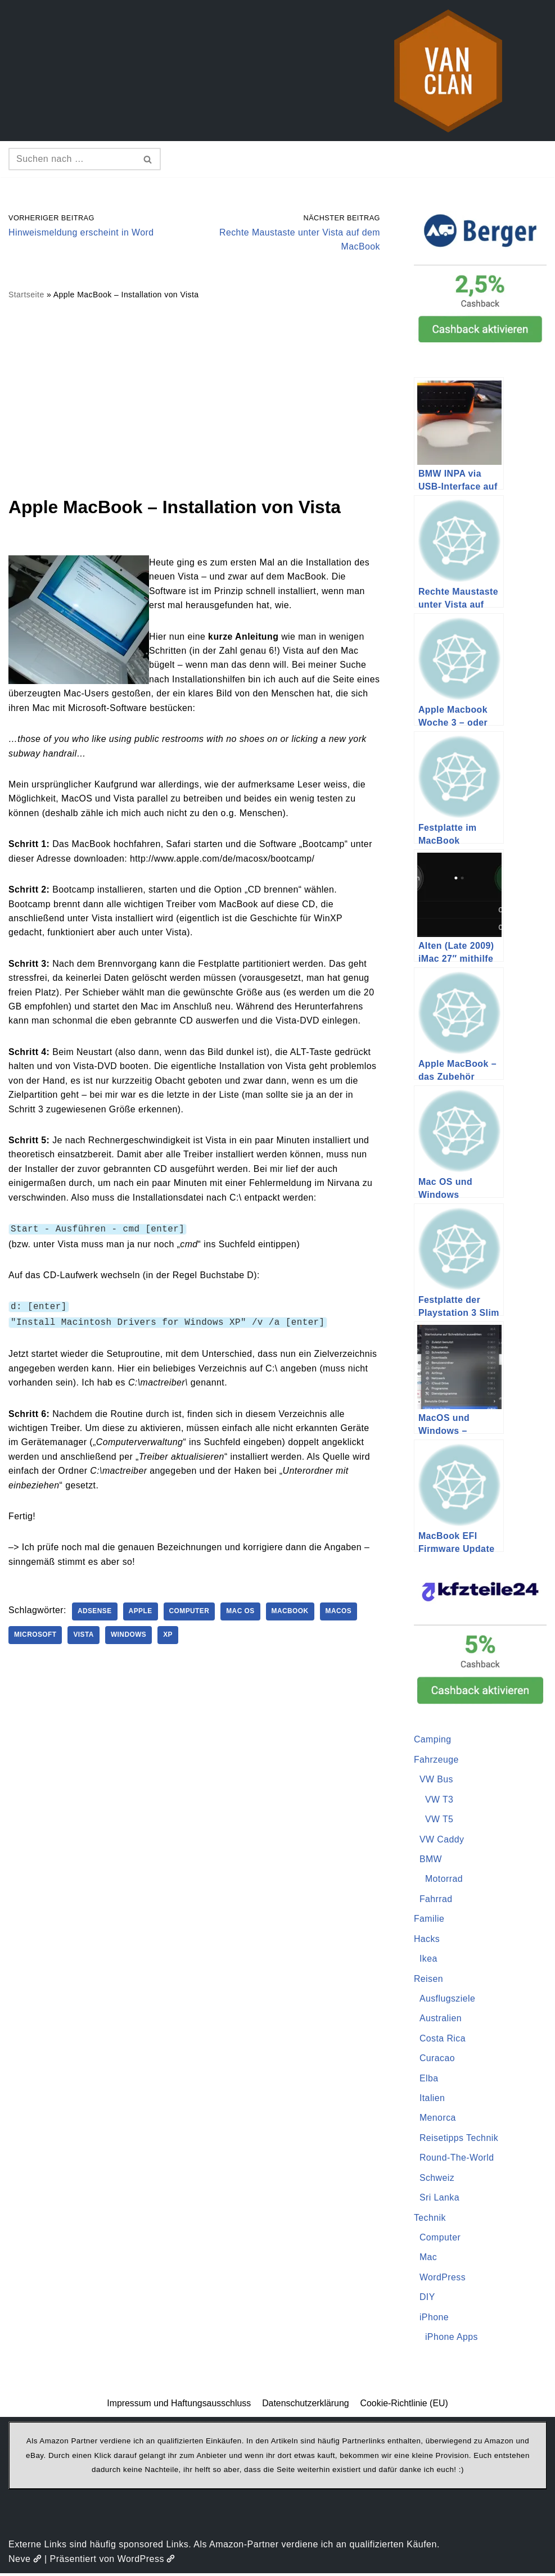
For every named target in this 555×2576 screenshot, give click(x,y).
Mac (428, 2260)
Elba (429, 2080)
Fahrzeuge (436, 1759)
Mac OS (242, 1614)
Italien (432, 2100)
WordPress (442, 2280)
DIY (427, 2300)
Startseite (26, 294)
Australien (440, 2020)
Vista (84, 1637)
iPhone (434, 2320)
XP (169, 1637)
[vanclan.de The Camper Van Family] (448, 70)
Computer (190, 1614)
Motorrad (444, 1880)
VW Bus (436, 1780)
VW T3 (439, 1800)
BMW (431, 1859)
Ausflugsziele (447, 2000)
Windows (129, 1637)
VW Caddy (441, 1840)
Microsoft (35, 1637)
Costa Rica (442, 2040)
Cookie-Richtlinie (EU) (405, 2406)
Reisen (429, 1980)
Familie (429, 1920)
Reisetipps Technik (459, 2140)
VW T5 (439, 1820)
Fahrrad (436, 1900)
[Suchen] (72, 159)
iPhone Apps (452, 2340)
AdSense (95, 1614)
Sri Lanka (439, 2199)
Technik (430, 2220)
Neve (25, 2562)
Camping (433, 1740)
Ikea (428, 1959)
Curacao (437, 2060)
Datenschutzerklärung (306, 2406)
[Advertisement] (194, 398)
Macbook (293, 1614)
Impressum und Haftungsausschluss (178, 2406)
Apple (142, 1614)
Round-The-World (457, 2160)
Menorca (438, 2120)
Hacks (427, 1940)
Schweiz (437, 2180)
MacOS (341, 1614)
